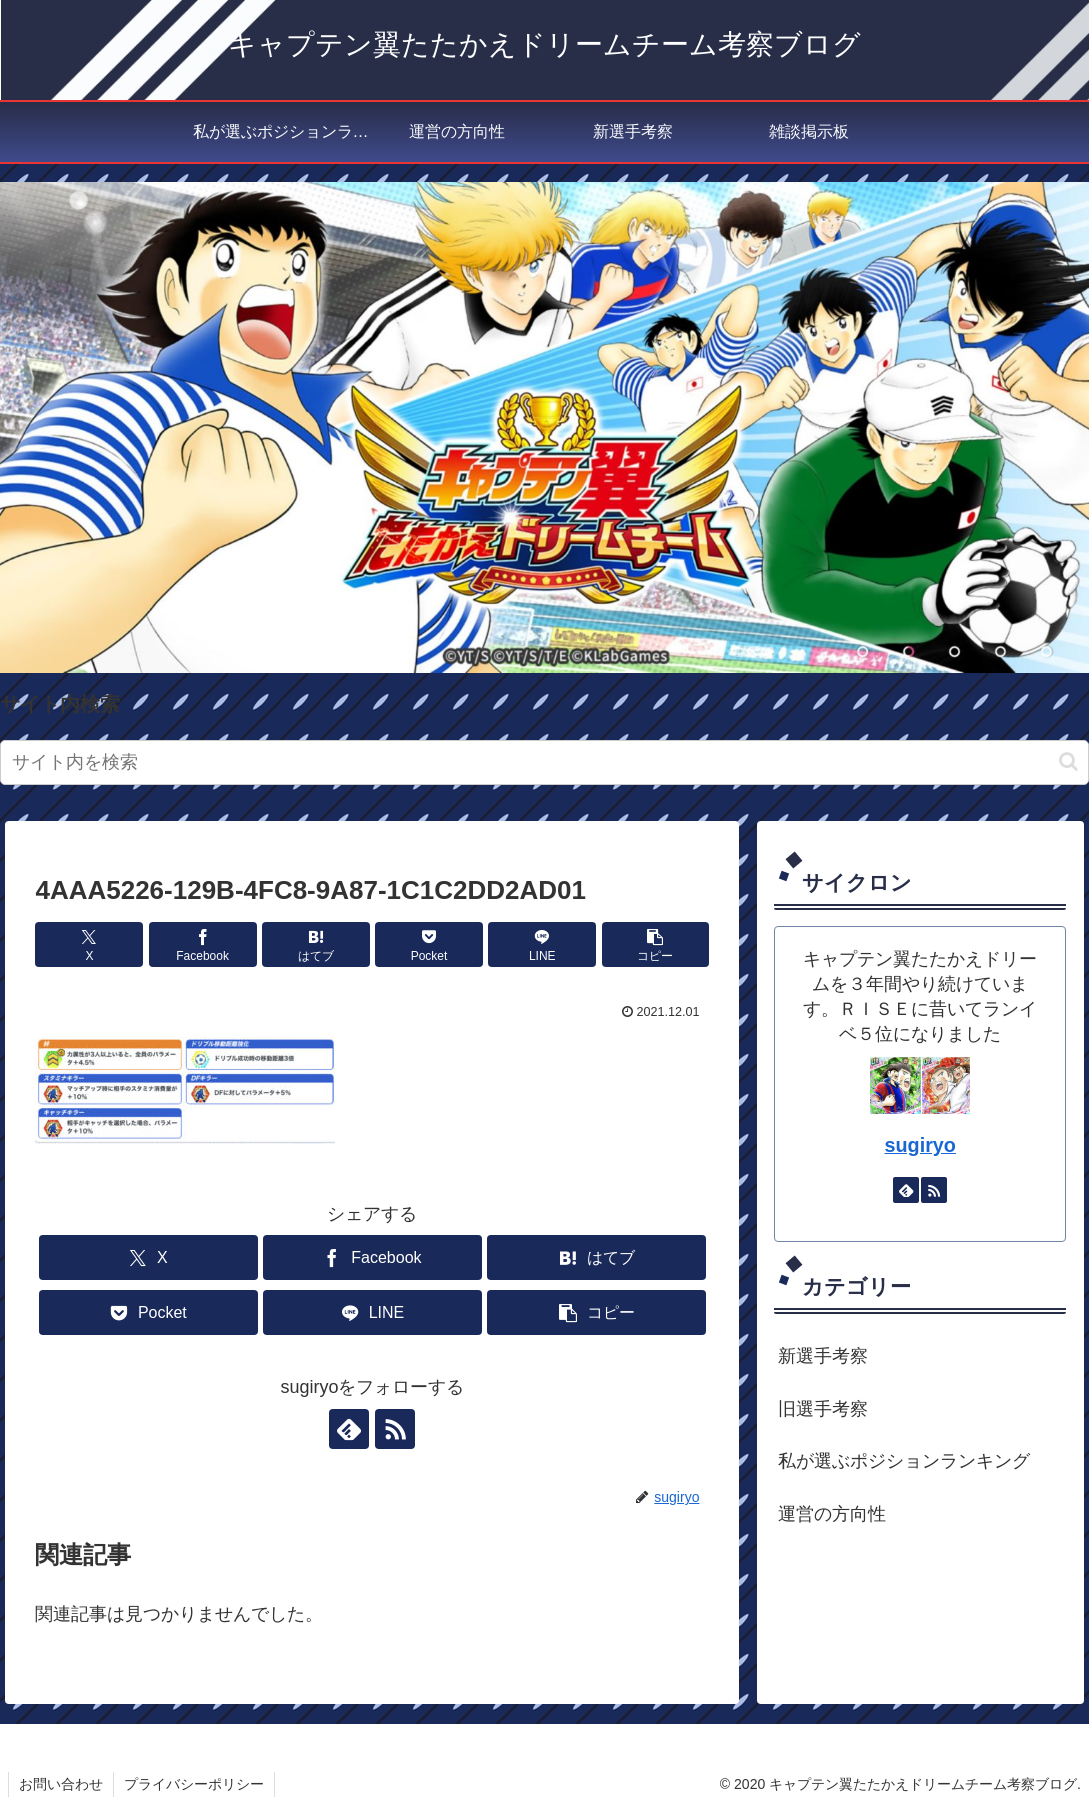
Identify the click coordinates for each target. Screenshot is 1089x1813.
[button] (1068, 761)
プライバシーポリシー (194, 1784)
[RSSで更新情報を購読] (395, 1429)
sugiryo (919, 1145)
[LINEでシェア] (542, 944)
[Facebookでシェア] (203, 944)
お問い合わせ (61, 1784)
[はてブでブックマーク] (316, 944)
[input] (544, 762)
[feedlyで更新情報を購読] (349, 1429)
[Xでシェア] (89, 944)
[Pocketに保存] (429, 944)
